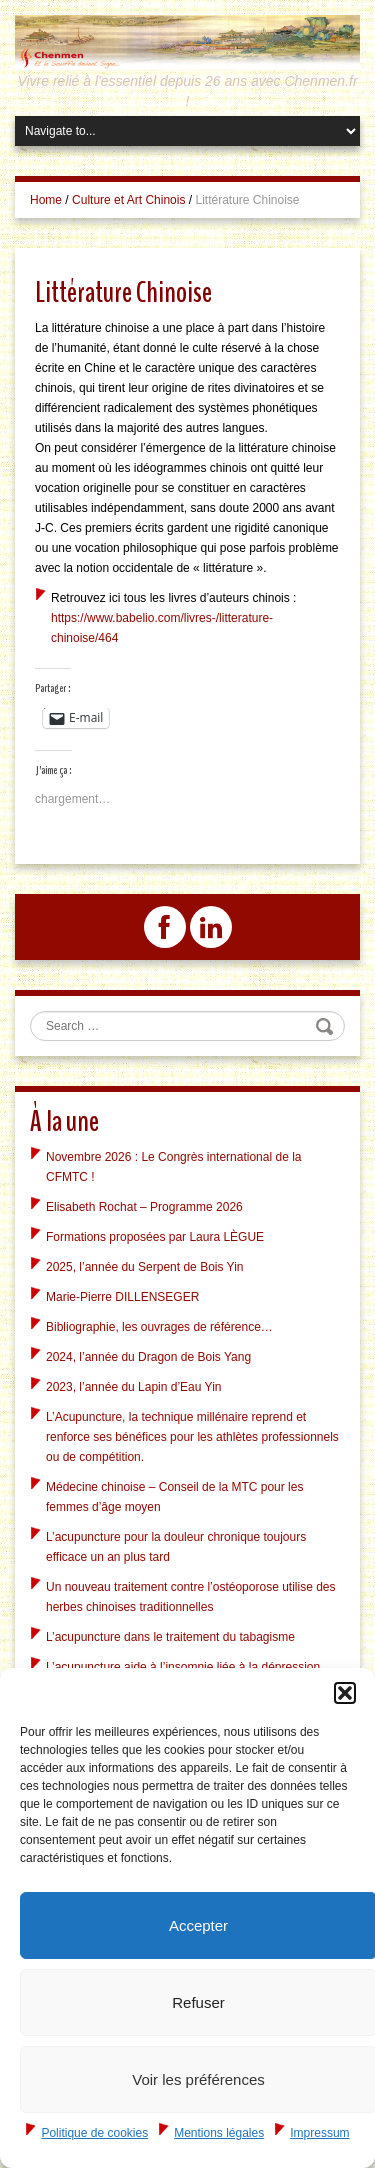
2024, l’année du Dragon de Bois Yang (148, 1357)
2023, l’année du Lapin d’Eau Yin (133, 1387)
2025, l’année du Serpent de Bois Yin (144, 1267)
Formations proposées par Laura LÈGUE (155, 1237)
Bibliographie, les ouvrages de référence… (159, 1327)
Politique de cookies (94, 2133)
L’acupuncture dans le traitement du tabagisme (170, 1637)
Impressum (319, 2133)
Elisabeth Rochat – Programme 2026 (144, 1207)
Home (46, 200)
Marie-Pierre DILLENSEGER (122, 1297)
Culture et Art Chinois (128, 200)
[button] (345, 1693)
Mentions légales (219, 2133)
